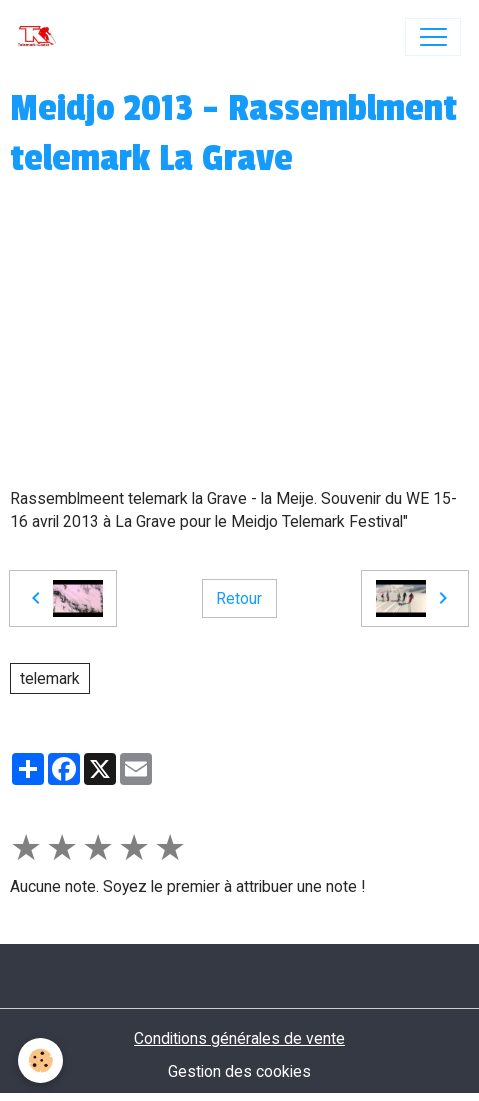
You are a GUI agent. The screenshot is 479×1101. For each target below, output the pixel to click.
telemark (50, 678)
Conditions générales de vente (239, 1038)
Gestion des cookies (239, 1071)
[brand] (41, 37)
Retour (239, 598)
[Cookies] (40, 1060)
